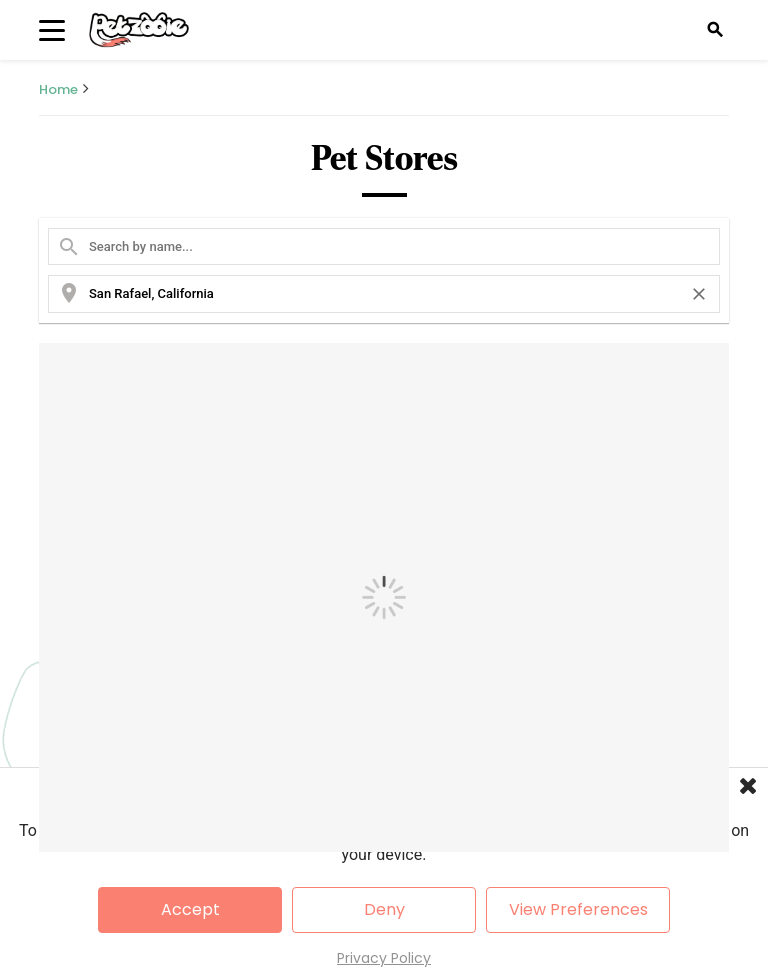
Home (58, 89)
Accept (190, 909)
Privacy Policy (384, 958)
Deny (384, 909)
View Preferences (578, 909)
